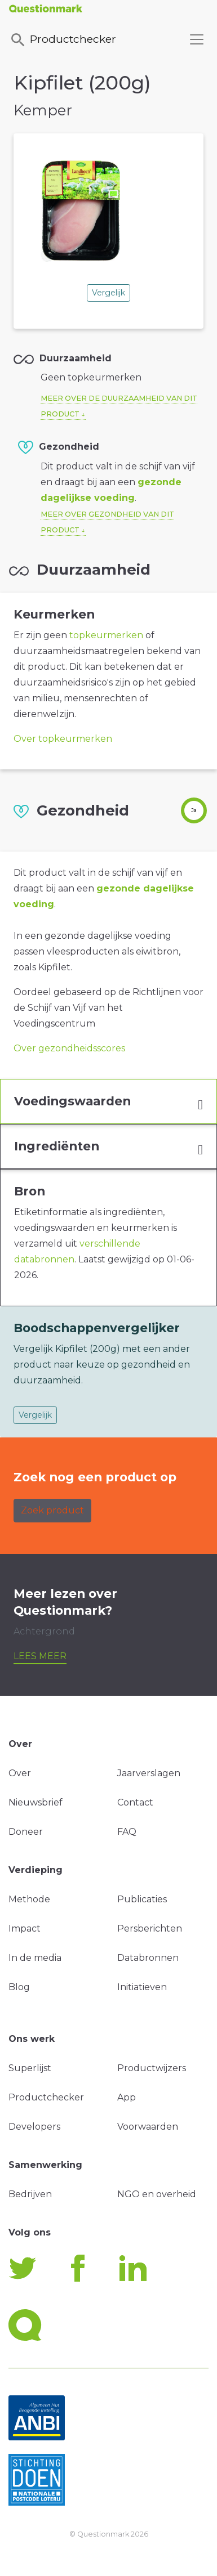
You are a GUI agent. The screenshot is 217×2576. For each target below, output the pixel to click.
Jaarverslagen (148, 1773)
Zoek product (52, 1510)
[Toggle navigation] (196, 39)
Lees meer (40, 1656)
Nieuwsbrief (35, 1802)
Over (19, 1773)
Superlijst (29, 2068)
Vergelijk (108, 293)
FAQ (126, 1831)
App (126, 2097)
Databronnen (148, 1957)
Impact (24, 1928)
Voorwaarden (147, 2126)
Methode (29, 1899)
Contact (135, 1802)
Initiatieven (142, 1987)
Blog (19, 1987)
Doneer (25, 1831)
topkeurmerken (106, 635)
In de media (34, 1957)
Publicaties (142, 1899)
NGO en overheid (156, 2194)
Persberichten (149, 1928)
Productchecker (62, 40)
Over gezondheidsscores (69, 1048)
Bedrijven (30, 2194)
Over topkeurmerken (63, 738)
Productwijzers (151, 2068)
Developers (34, 2126)
